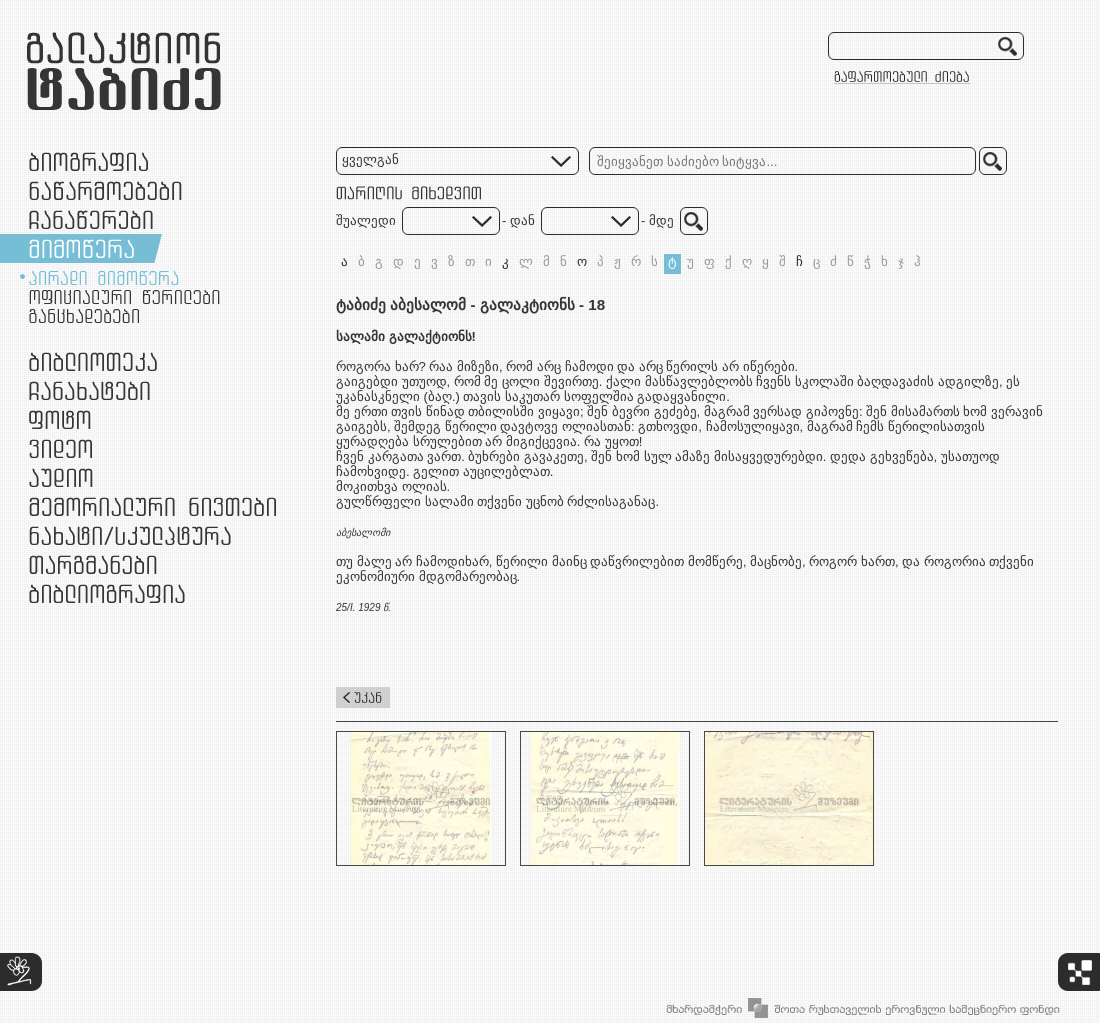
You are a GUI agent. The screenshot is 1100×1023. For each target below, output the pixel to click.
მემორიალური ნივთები (152, 506)
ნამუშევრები (130, 535)
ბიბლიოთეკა (93, 361)
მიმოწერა (81, 248)
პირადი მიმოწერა (104, 278)
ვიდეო (60, 448)
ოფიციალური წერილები (124, 297)
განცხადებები (84, 316)
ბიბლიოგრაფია (107, 593)
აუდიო (61, 477)
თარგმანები (93, 564)
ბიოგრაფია (88, 161)
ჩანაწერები (91, 219)
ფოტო (60, 419)
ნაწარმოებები (105, 190)
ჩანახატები (89, 390)
